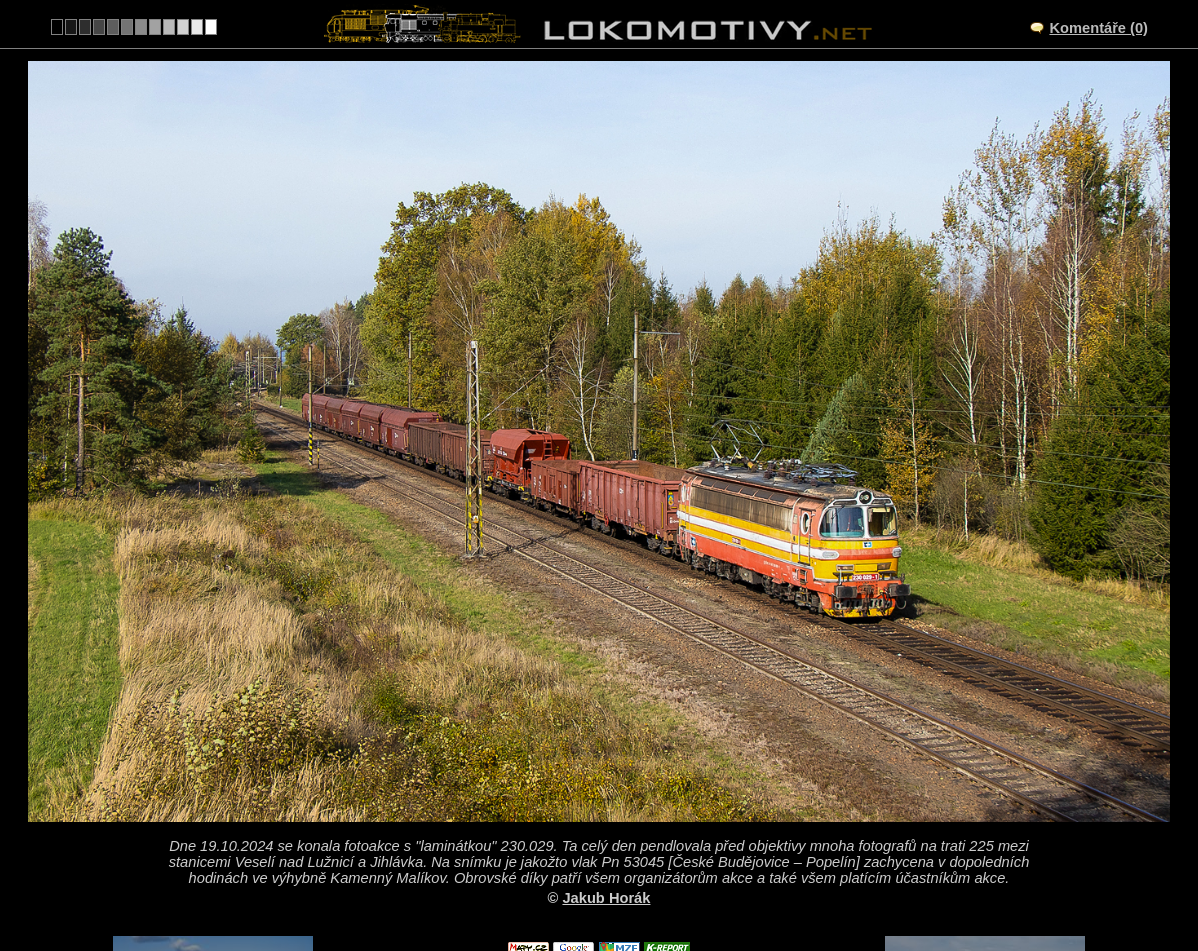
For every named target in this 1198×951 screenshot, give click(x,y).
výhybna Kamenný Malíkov (620, 783)
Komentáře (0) (1098, 28)
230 (646, 887)
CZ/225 (617, 804)
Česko (588, 887)
